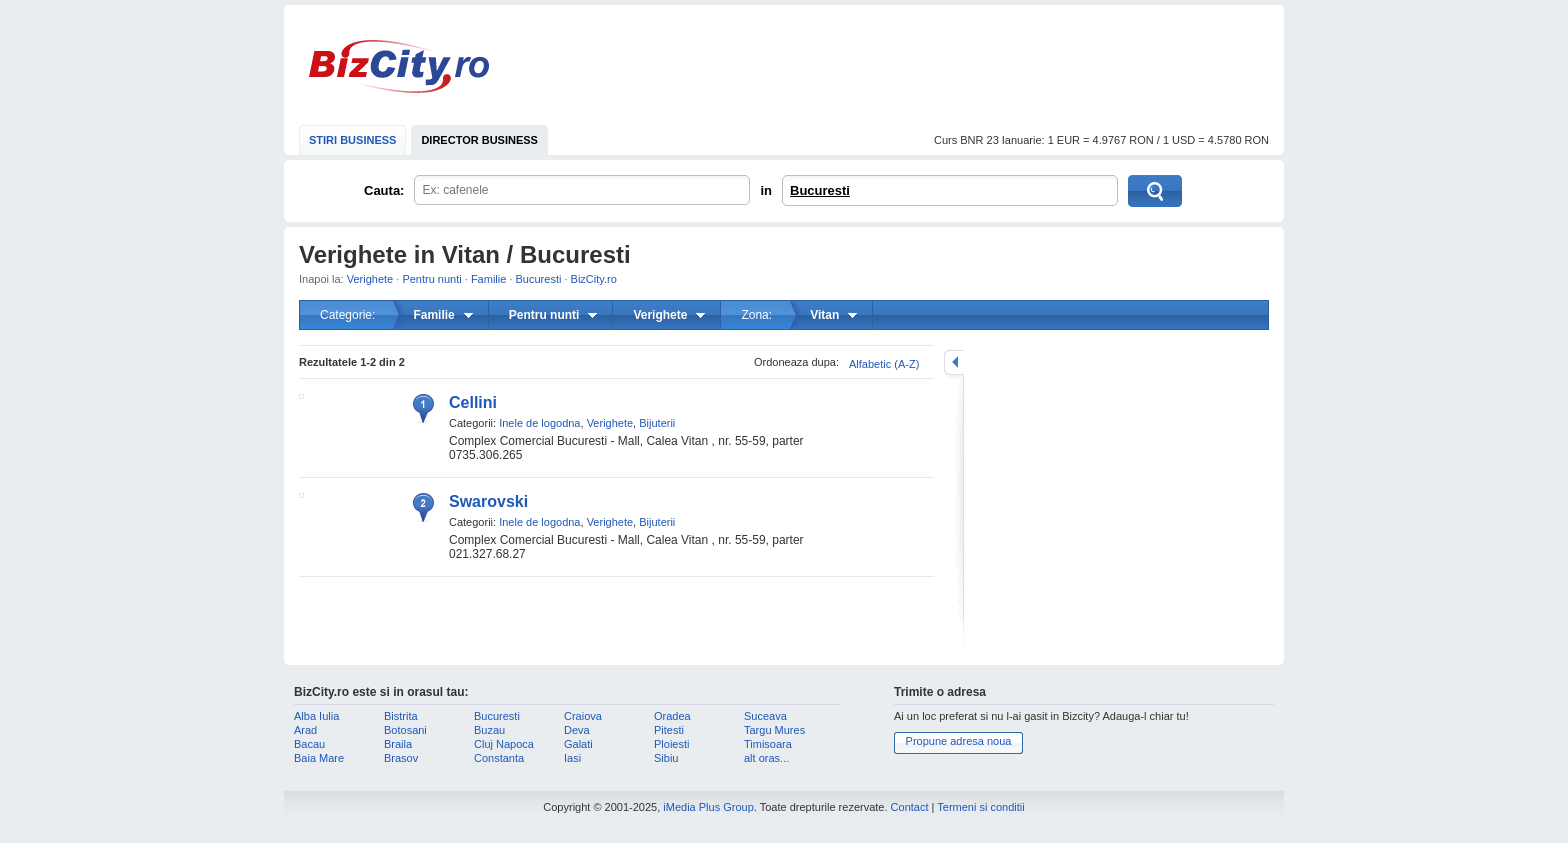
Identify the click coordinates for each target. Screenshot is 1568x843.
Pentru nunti (431, 279)
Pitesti (669, 730)
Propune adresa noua (959, 741)
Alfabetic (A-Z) (884, 364)
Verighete (370, 279)
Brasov (401, 758)
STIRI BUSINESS (352, 140)
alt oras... (766, 758)
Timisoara (768, 744)
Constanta (499, 758)
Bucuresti (820, 190)
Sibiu (666, 758)
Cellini (473, 402)
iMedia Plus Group (708, 807)
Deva (577, 730)
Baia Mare (319, 758)
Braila (398, 744)
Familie (488, 279)
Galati (578, 744)
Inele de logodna (539, 423)
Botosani (405, 730)
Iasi (572, 758)
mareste (954, 362)
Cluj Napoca (504, 744)
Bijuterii (657, 423)
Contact (910, 807)
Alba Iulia (316, 716)
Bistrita (401, 716)
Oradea (672, 716)
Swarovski (488, 501)
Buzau (489, 730)
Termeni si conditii (980, 807)
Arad (305, 730)
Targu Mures (774, 730)
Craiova (583, 716)
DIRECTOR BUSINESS (479, 140)
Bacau (309, 744)
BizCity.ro (399, 66)
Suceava (765, 716)
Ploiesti (671, 744)
